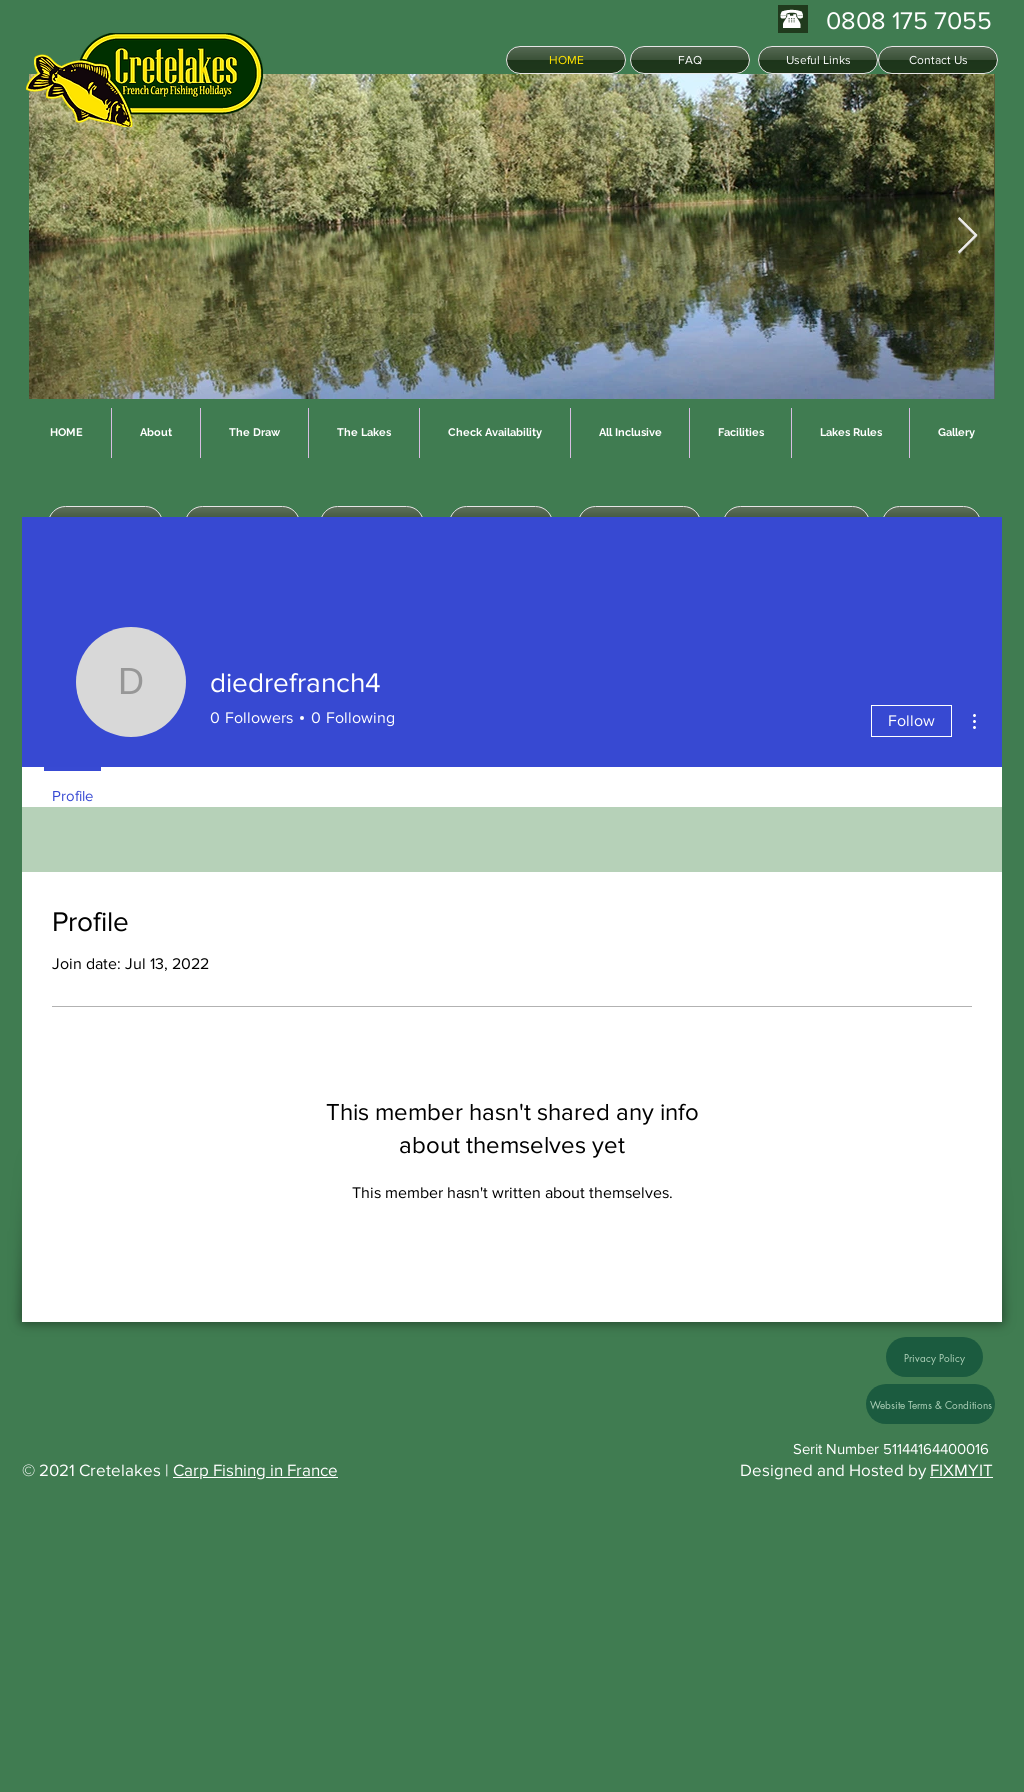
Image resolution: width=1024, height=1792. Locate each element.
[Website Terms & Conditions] (930, 1404)
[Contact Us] (938, 60)
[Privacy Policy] (934, 1357)
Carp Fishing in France (255, 1469)
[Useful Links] (818, 60)
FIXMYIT (961, 1469)
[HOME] (566, 60)
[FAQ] (690, 60)
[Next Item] (967, 236)
